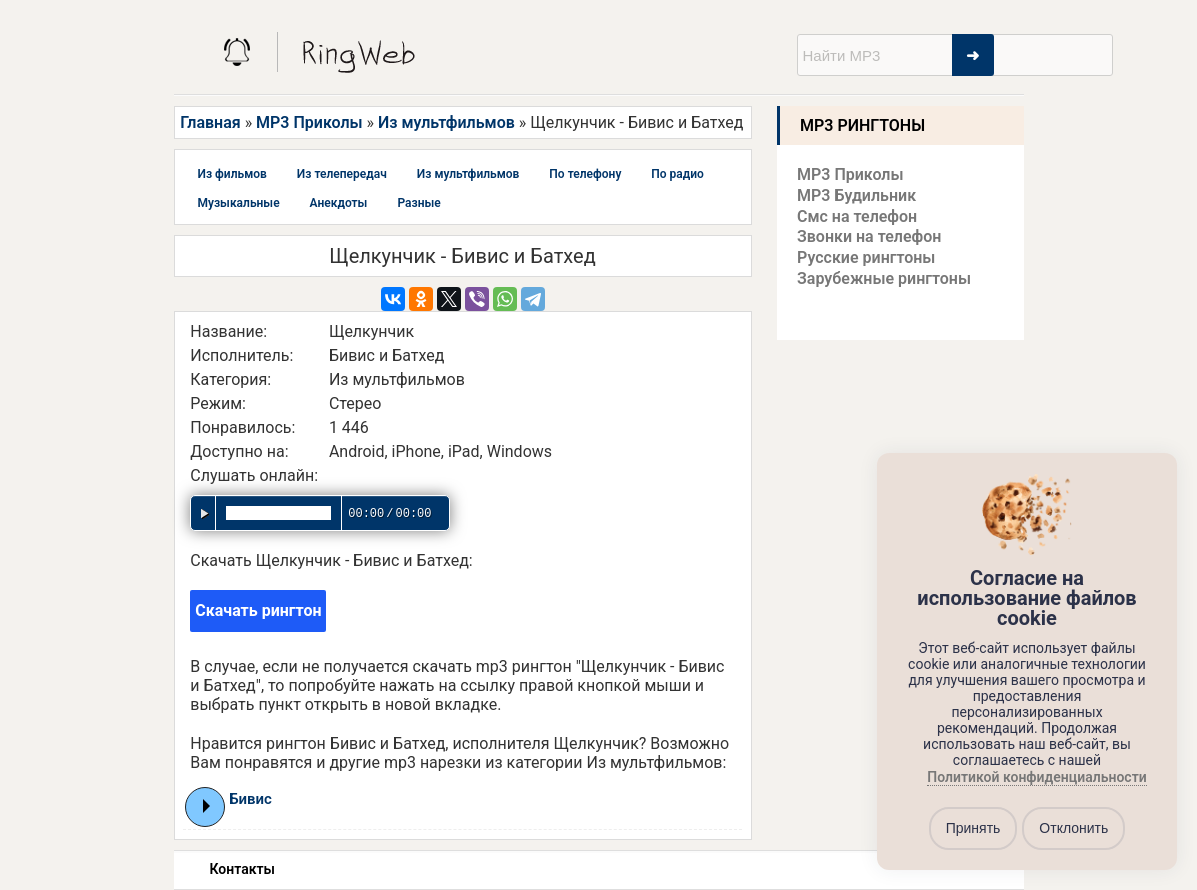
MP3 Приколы (309, 122)
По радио (677, 174)
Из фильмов (232, 174)
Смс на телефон (857, 216)
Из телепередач (342, 174)
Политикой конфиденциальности (1036, 777)
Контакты (242, 869)
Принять (973, 828)
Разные (418, 203)
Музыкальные (239, 203)
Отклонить (1073, 828)
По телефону (585, 174)
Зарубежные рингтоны (884, 278)
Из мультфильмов (446, 122)
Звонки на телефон (869, 236)
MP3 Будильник (856, 195)
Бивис (250, 799)
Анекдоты (339, 203)
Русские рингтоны (866, 257)
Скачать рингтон (258, 610)
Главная (210, 122)
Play (206, 806)
